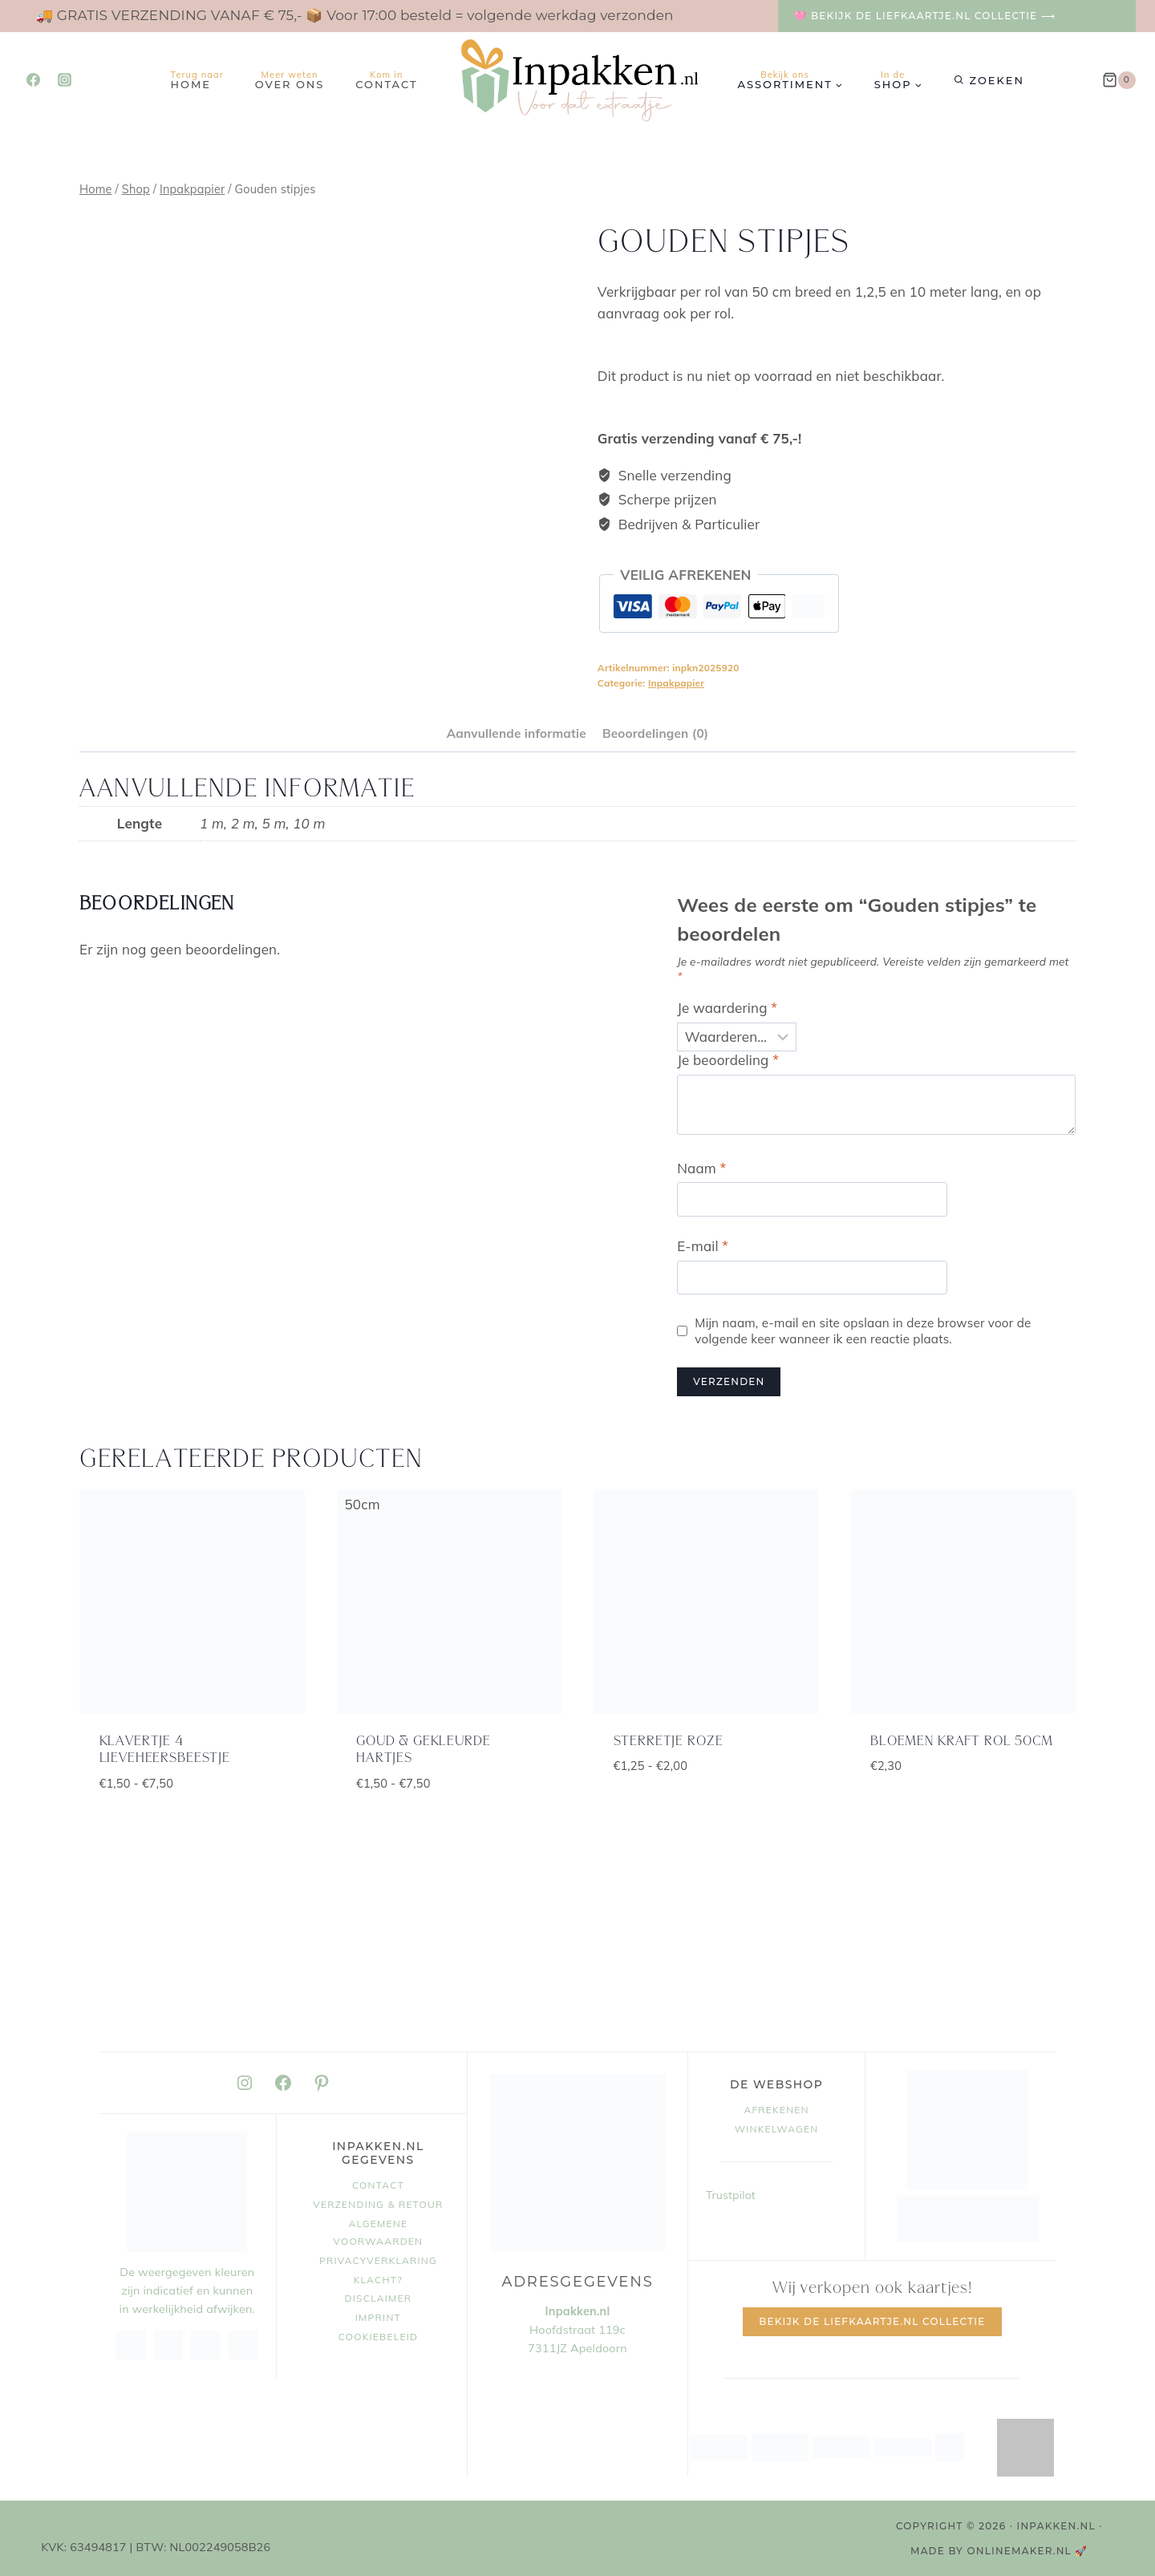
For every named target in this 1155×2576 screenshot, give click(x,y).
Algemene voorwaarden (379, 2232)
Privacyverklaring (378, 2260)
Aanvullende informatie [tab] (516, 733)
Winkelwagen (777, 2129)
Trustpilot (731, 2195)
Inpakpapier (676, 683)
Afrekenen (776, 2110)
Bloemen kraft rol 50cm (961, 1742)
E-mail (702, 1245)
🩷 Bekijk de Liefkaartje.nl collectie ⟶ (925, 16)
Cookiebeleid (378, 2337)
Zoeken (997, 80)
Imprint (378, 2317)
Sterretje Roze (668, 1742)
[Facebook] (33, 80)
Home (197, 80)
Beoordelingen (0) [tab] (655, 733)
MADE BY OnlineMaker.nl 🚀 (999, 2551)
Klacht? (378, 2280)
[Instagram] (64, 80)
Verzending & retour (378, 2204)
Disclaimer (378, 2298)
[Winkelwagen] (1119, 80)
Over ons (290, 80)
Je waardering (727, 1007)
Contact (386, 80)
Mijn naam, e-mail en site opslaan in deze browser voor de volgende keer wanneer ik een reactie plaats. (863, 1331)
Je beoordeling (728, 1059)
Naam (701, 1168)
